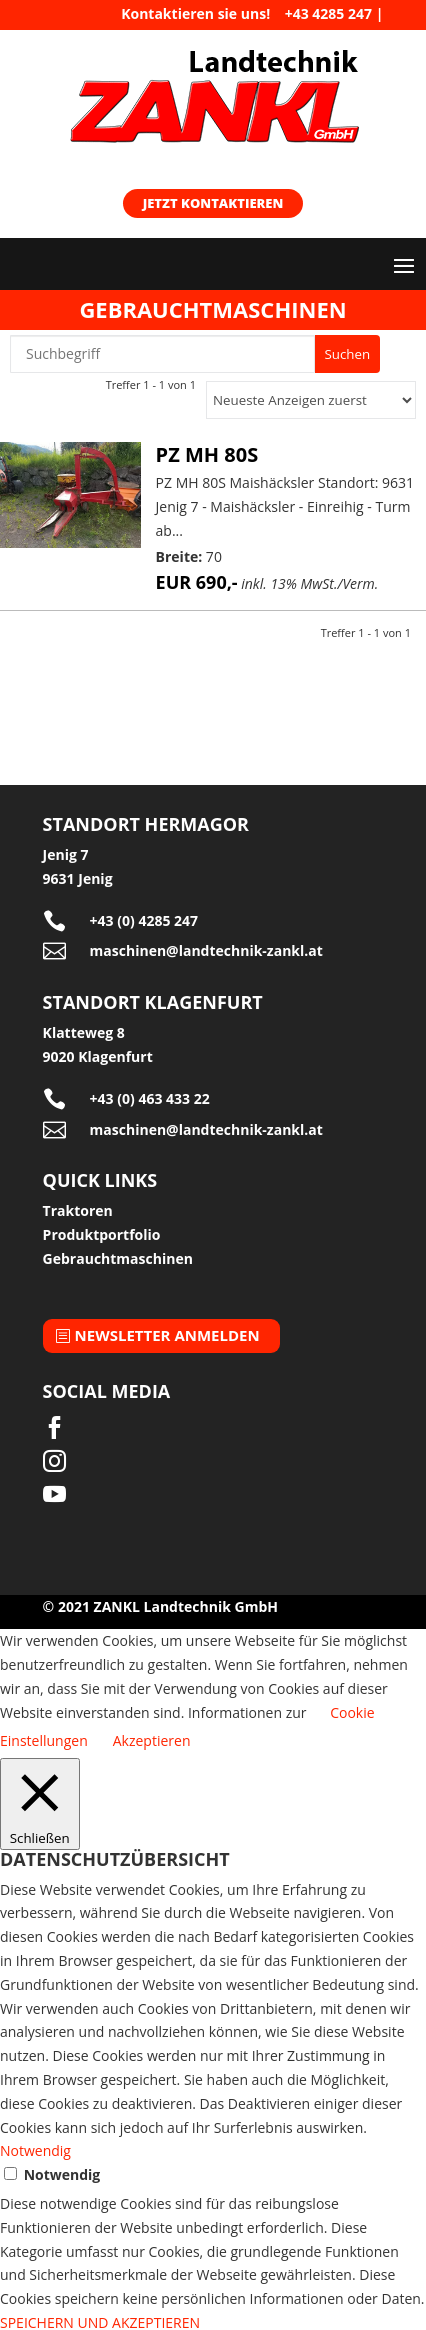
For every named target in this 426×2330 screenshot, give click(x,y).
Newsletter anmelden (167, 1335)
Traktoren (78, 1210)
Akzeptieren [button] (152, 1740)
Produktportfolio (102, 1234)
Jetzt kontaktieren (213, 203)
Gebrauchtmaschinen (118, 1258)
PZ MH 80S (207, 454)
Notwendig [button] (35, 2150)
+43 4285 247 (328, 13)
